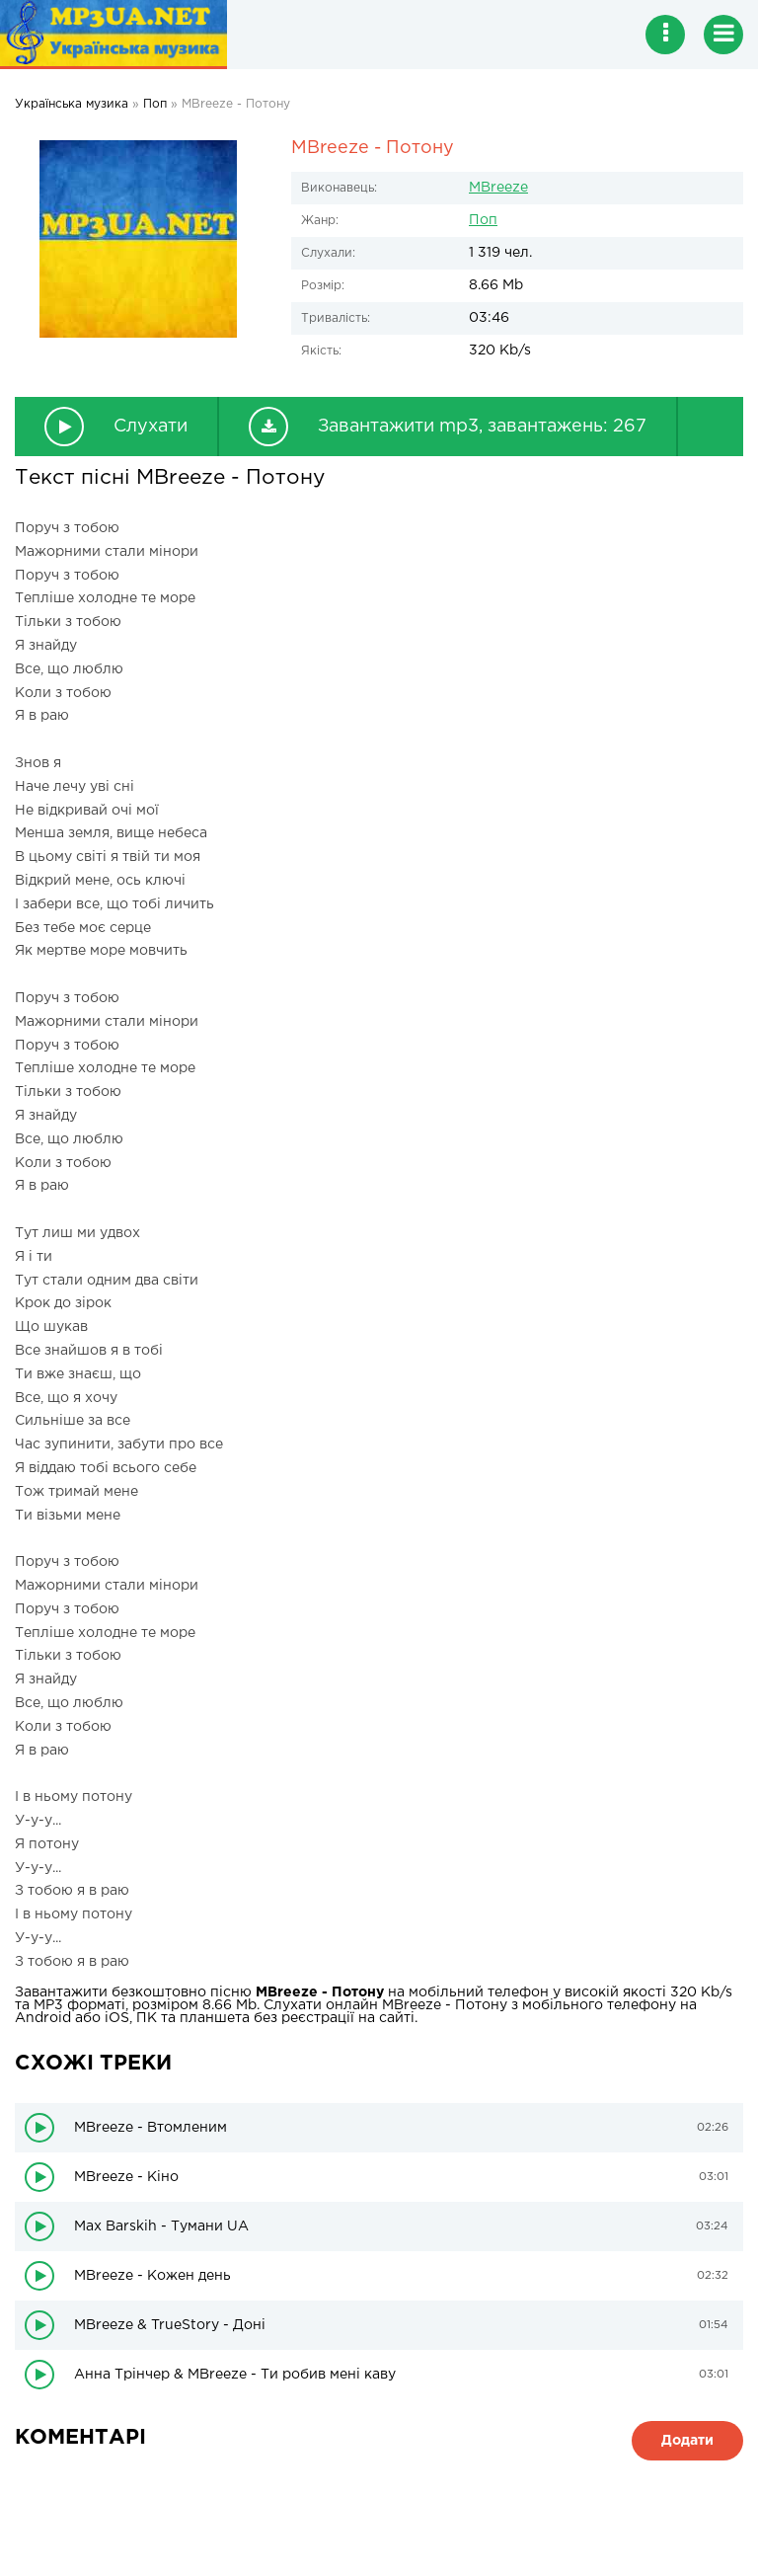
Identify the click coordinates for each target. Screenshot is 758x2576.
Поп (483, 220)
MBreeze (498, 188)
